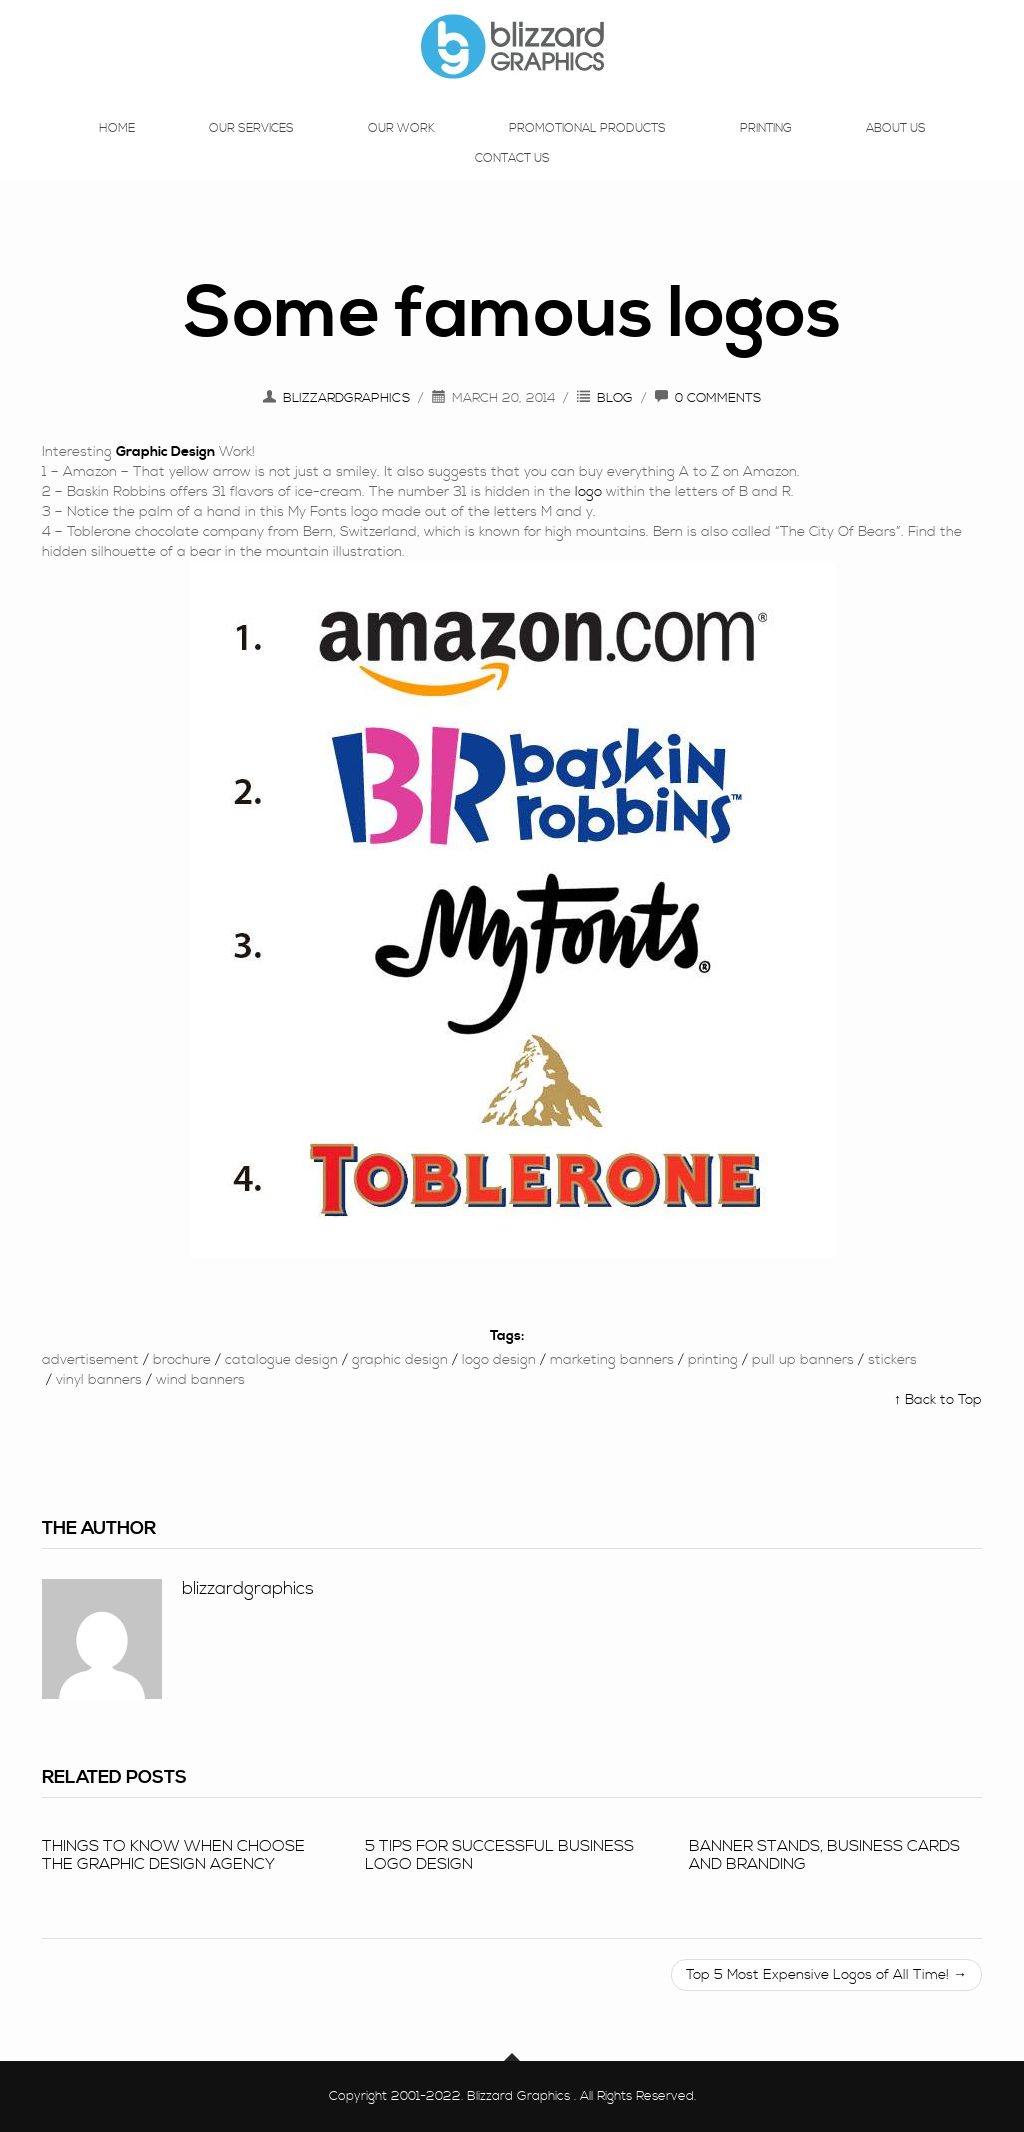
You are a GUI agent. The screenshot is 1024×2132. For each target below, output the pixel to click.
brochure (182, 1360)
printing (713, 1360)
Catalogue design (281, 1360)
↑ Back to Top (938, 1400)
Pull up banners (803, 1360)
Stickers (892, 1360)
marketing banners (612, 1360)
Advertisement (90, 1360)
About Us (896, 148)
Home (117, 148)
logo (588, 492)
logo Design (499, 1360)
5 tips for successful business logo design (499, 1855)
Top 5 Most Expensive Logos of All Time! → (826, 1975)
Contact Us (512, 178)
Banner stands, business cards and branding (824, 1855)
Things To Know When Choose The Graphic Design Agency (173, 1855)
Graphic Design (400, 1360)
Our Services (251, 148)
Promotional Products (587, 148)
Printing (766, 148)
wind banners (200, 1380)
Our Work (401, 148)
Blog (615, 398)
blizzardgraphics (346, 398)
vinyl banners (99, 1380)
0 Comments (718, 398)
